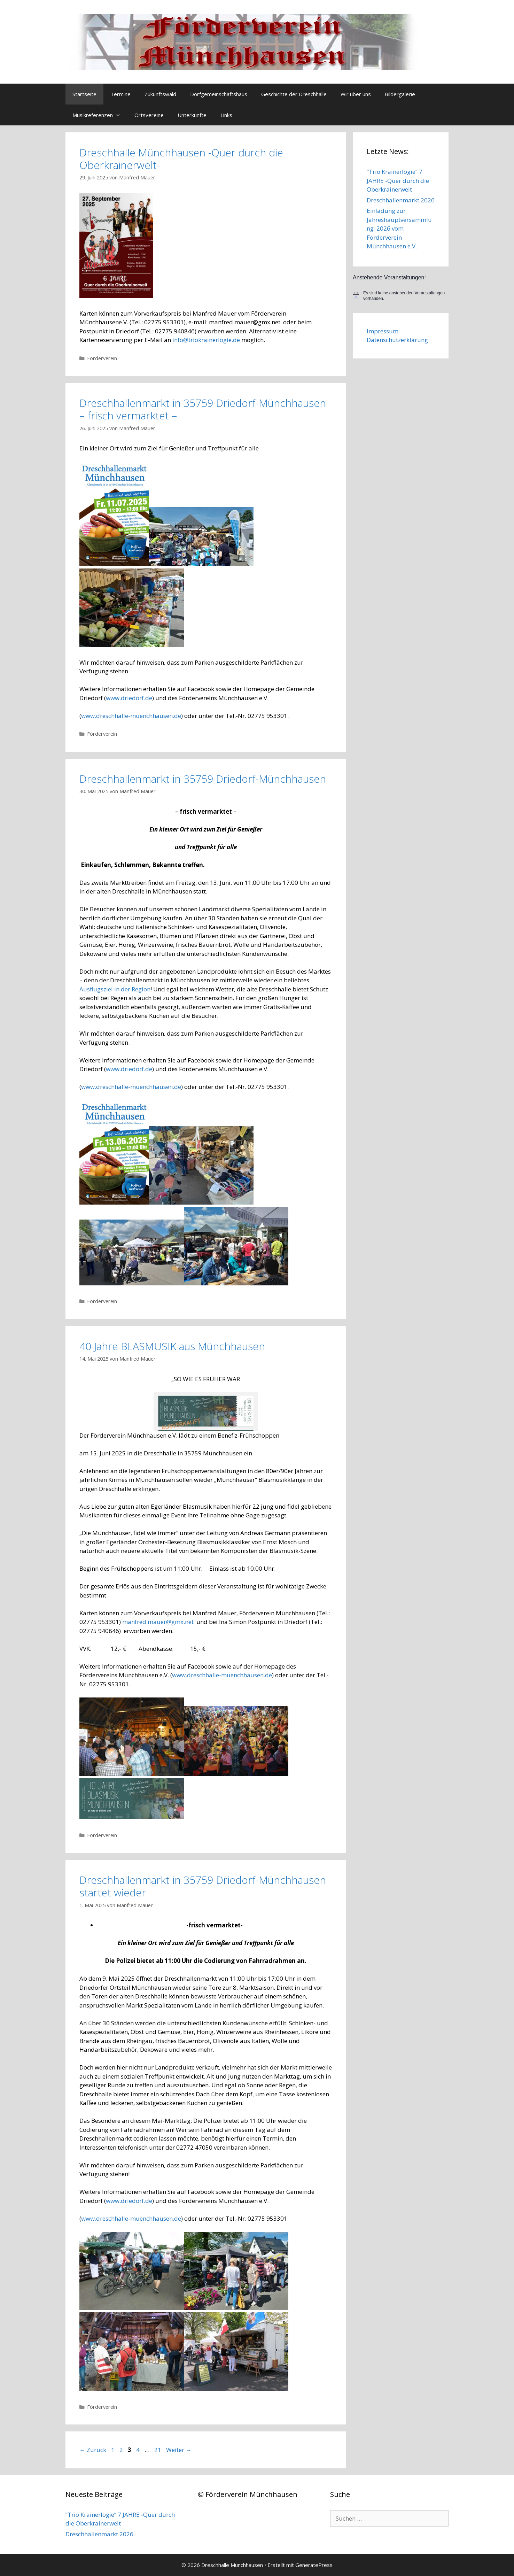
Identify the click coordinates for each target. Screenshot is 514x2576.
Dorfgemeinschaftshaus (218, 94)
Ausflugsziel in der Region (114, 989)
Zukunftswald (160, 94)
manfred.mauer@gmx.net (158, 1622)
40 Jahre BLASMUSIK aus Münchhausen (172, 1346)
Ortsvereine (149, 114)
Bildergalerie (400, 94)
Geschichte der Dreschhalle (294, 94)
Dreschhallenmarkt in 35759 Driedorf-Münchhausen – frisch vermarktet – (202, 409)
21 (158, 2450)
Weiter (179, 2450)
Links (226, 114)
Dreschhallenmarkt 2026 (401, 200)
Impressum (382, 331)
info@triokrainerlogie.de (206, 340)
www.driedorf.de (129, 698)
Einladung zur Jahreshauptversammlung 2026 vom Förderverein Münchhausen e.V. (399, 228)
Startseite (84, 94)
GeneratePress (314, 2564)
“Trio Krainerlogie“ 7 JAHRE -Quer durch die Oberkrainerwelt (398, 180)
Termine (120, 94)
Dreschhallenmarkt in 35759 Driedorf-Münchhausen (202, 779)
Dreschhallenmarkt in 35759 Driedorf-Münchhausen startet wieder (202, 1886)
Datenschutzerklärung (397, 340)
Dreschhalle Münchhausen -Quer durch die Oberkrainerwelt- (181, 158)
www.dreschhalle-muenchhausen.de (131, 716)
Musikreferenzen (99, 115)
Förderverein (102, 358)
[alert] (401, 296)
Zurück (92, 2450)
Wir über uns (356, 94)
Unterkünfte (192, 114)
